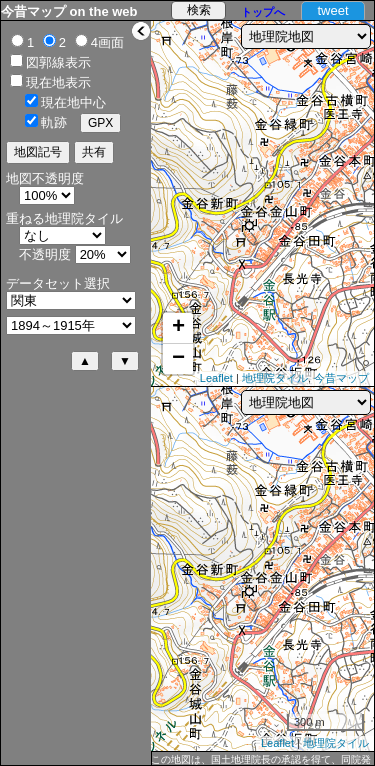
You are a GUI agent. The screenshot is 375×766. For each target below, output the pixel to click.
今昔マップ (341, 378)
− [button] (178, 359)
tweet (332, 10)
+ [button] (178, 328)
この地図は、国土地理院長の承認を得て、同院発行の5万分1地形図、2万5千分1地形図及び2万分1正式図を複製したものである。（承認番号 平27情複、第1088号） (261, 760)
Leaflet (216, 378)
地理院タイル (275, 378)
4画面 (107, 42)
